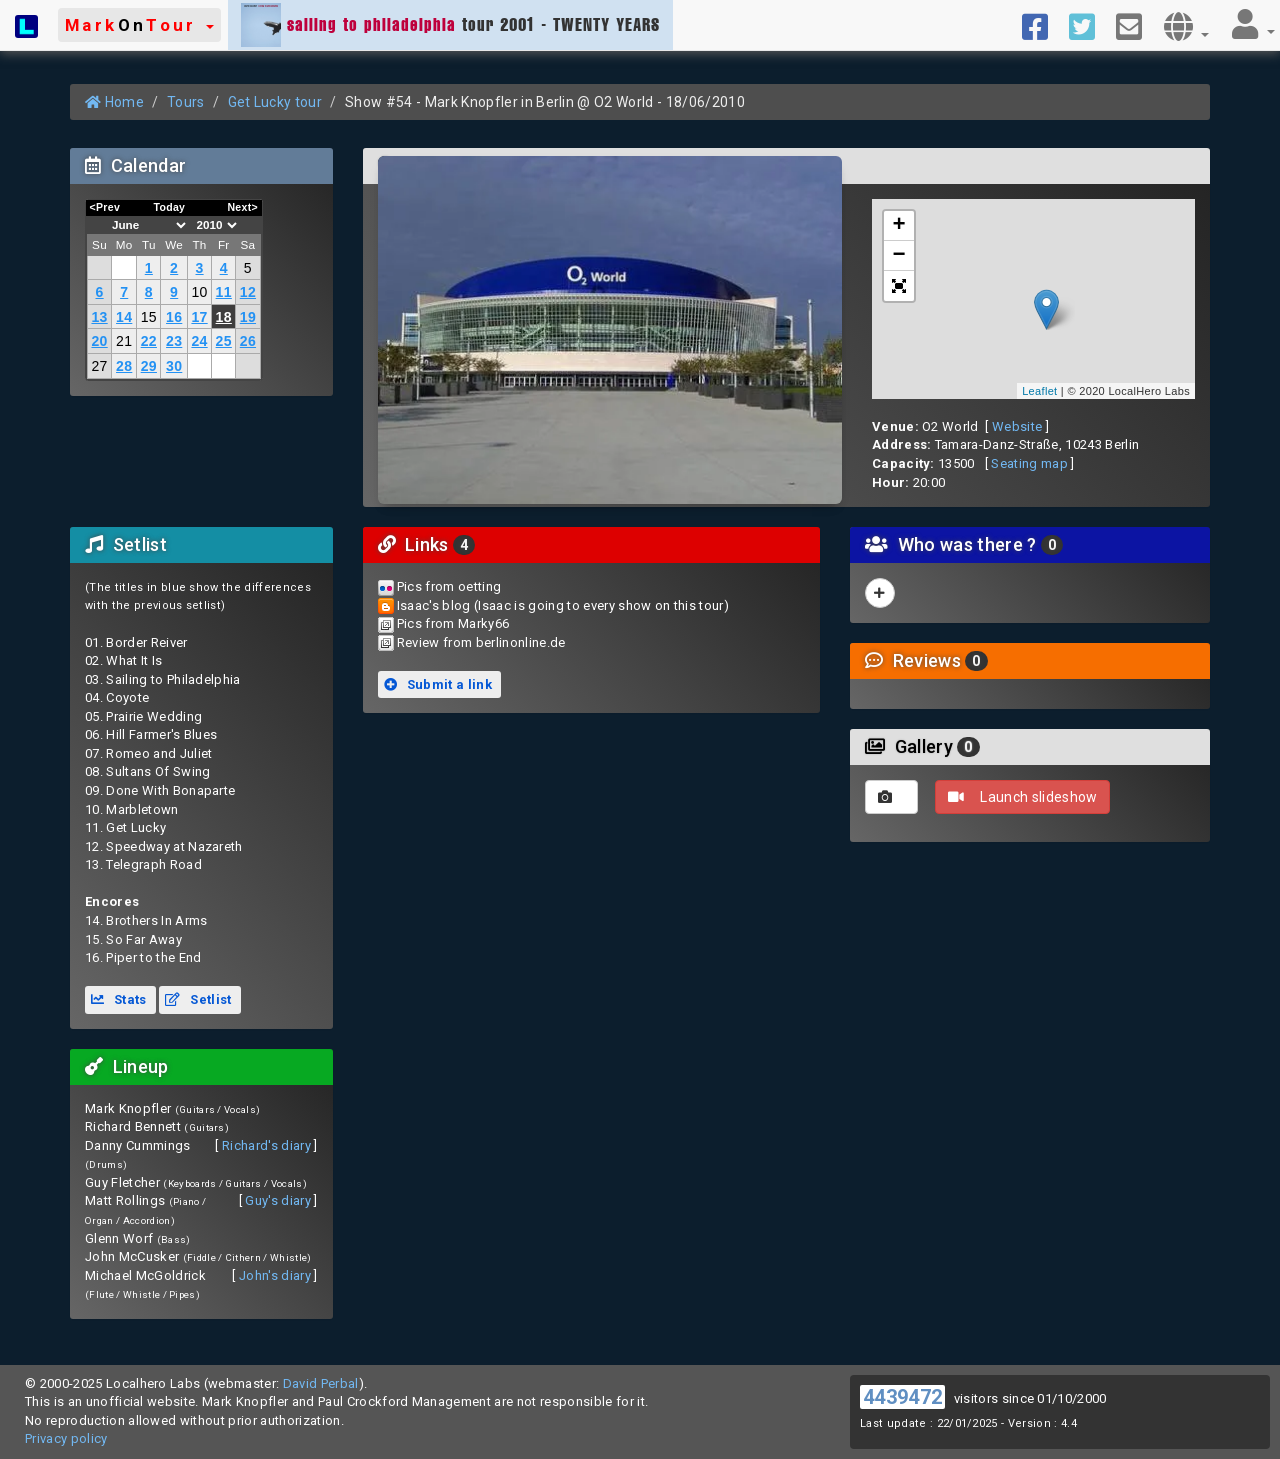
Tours (186, 102)
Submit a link (438, 684)
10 (199, 292)
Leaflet (1039, 391)
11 (224, 292)
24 (199, 341)
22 (149, 341)
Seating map (1029, 463)
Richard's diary (266, 1145)
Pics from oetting (449, 586)
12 (248, 292)
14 (124, 317)
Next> (242, 207)
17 (199, 317)
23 (174, 341)
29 (149, 366)
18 (224, 317)
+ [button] (900, 226)
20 (99, 341)
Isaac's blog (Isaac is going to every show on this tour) (563, 605)
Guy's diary (278, 1200)
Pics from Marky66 (453, 623)
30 (174, 366)
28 (124, 366)
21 (124, 341)
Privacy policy (66, 1438)
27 (99, 366)
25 (224, 341)
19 (248, 317)
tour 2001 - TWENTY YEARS (450, 25)
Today (169, 207)
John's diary (275, 1275)
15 (149, 317)
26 (248, 341)
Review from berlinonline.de (481, 642)
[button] (139, 25)
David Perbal (321, 1383)
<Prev (105, 207)
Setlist (198, 999)
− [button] (900, 256)
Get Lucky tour (275, 102)
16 (174, 317)
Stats (119, 999)
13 (99, 317)
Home (114, 102)
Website (1017, 426)
